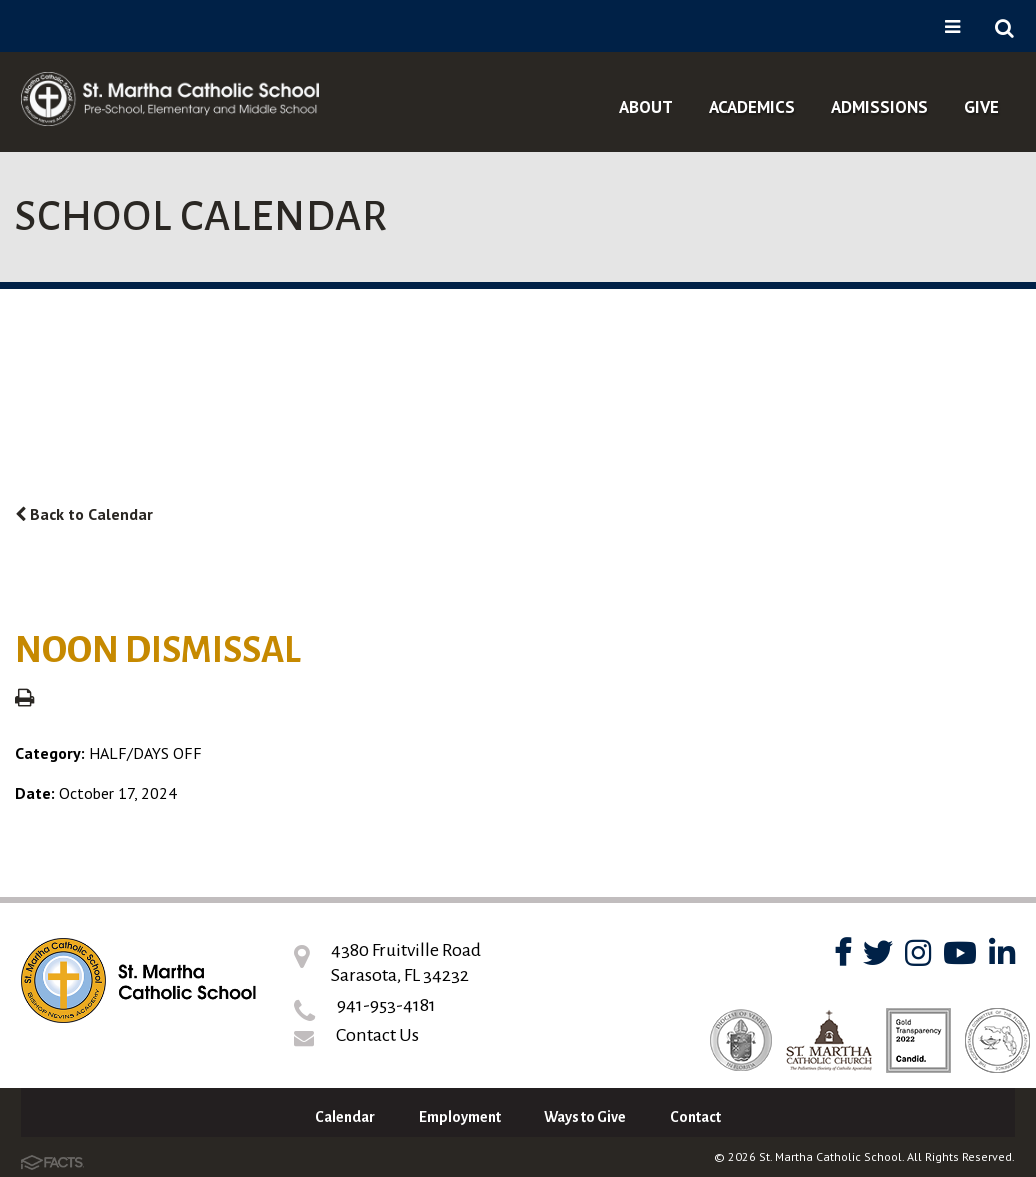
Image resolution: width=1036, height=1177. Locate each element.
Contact (695, 1117)
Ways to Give (585, 1117)
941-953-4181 (386, 1005)
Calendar (345, 1117)
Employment (460, 1117)
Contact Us (377, 1035)
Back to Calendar (84, 514)
